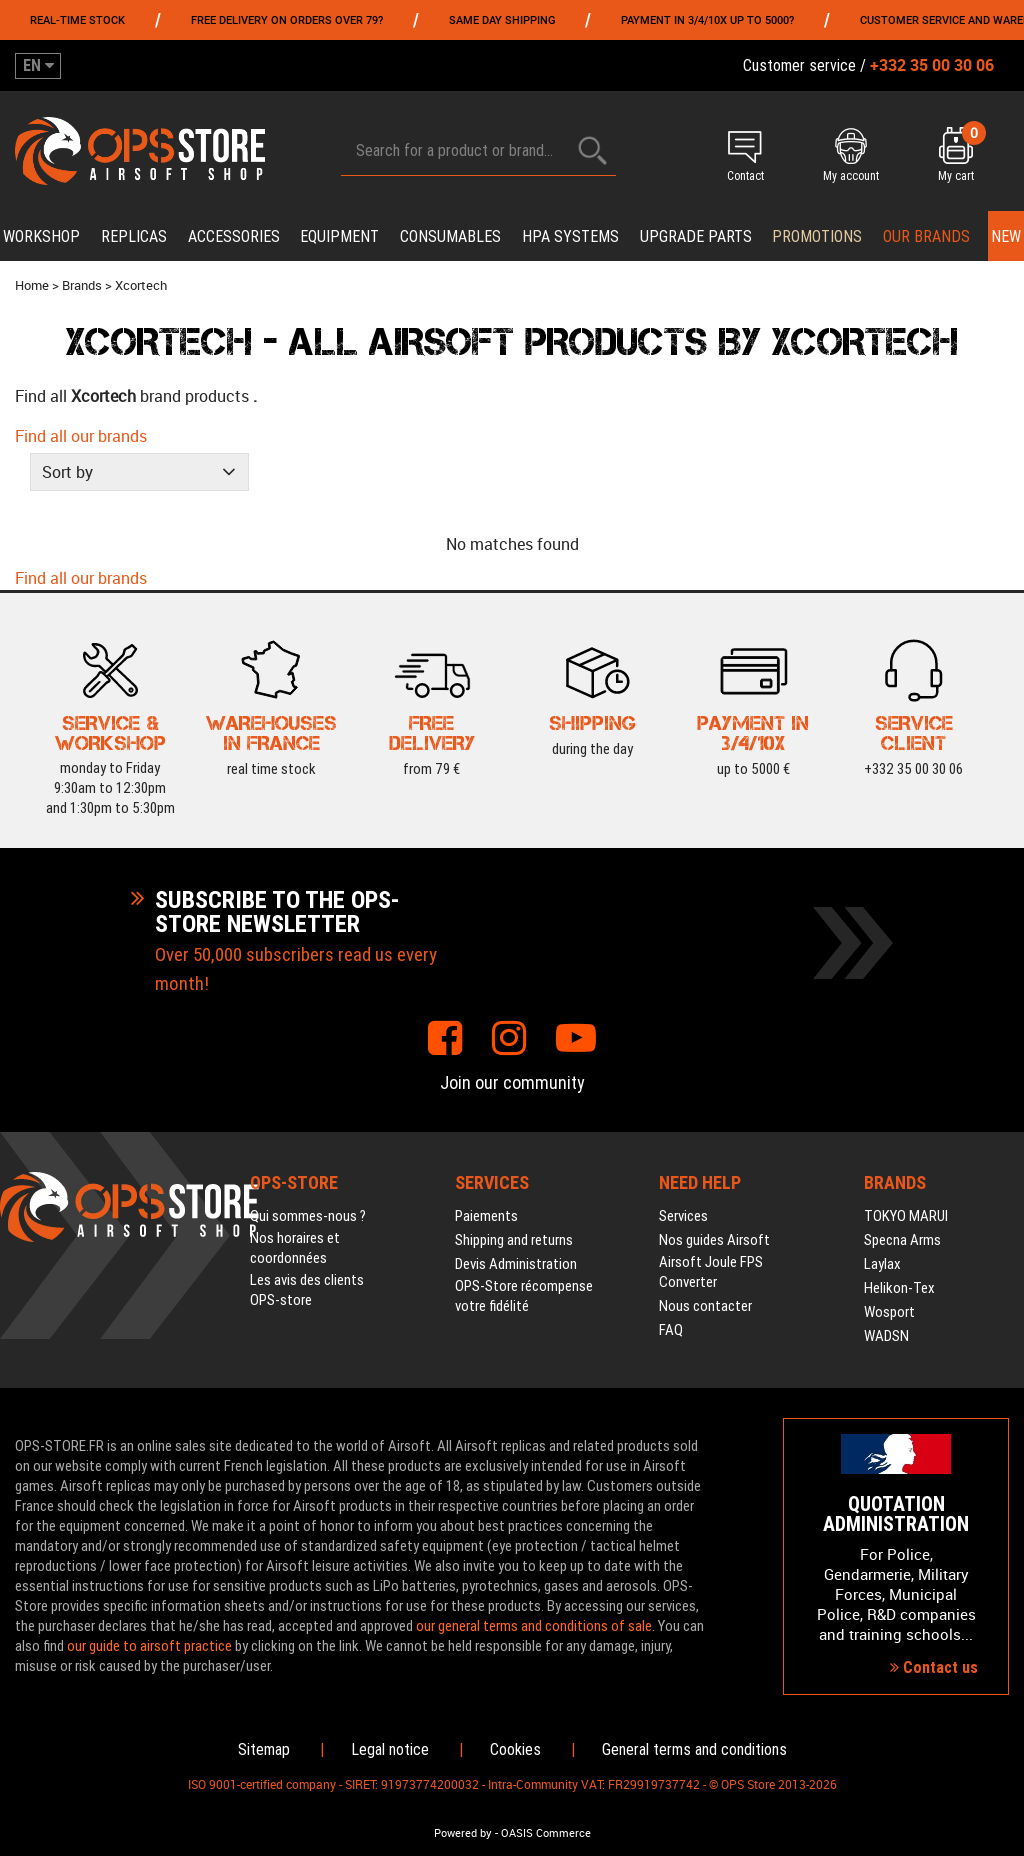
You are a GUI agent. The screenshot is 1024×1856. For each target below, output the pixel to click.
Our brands (926, 236)
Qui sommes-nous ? (308, 1216)
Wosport (889, 1312)
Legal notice (390, 1749)
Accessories (234, 236)
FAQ (671, 1330)
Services (683, 1216)
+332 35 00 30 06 (913, 766)
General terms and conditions (694, 1749)
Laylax (882, 1264)
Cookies (515, 1749)
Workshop (41, 236)
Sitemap (264, 1749)
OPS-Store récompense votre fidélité (524, 1296)
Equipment (339, 236)
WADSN (886, 1336)
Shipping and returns (514, 1240)
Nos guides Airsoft (714, 1240)
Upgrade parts (696, 236)
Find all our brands (81, 436)
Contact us (934, 1667)
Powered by (463, 1833)
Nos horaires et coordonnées (295, 1248)
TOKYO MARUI (906, 1216)
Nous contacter (705, 1306)
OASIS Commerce (546, 1833)
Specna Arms (902, 1240)
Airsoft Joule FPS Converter (711, 1272)
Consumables (450, 236)
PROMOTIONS (817, 236)
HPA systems (570, 236)
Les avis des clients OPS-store (307, 1290)
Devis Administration (516, 1264)
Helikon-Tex (899, 1288)
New (1006, 236)
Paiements (486, 1216)
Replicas (134, 236)
